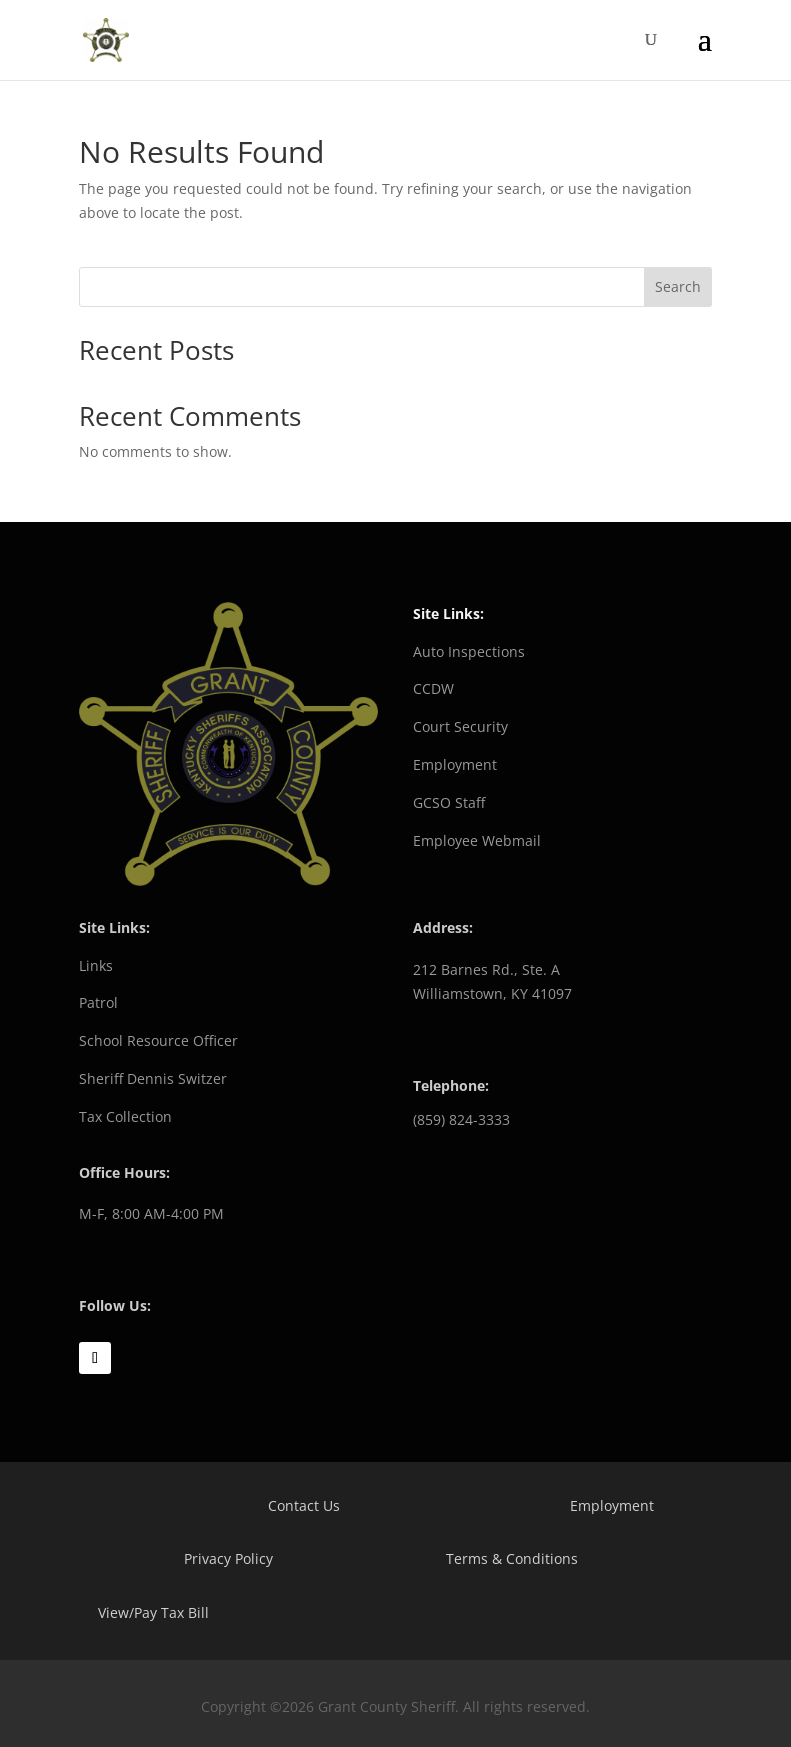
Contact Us (304, 1505)
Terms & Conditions (512, 1558)
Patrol (98, 1002)
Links (96, 965)
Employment (455, 764)
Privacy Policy (228, 1558)
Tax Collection (125, 1116)
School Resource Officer (158, 1040)
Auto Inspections (469, 651)
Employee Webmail (477, 840)
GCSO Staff (449, 802)
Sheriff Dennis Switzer (153, 1078)
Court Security (460, 726)
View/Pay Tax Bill (153, 1612)
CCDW (433, 688)
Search (678, 286)
